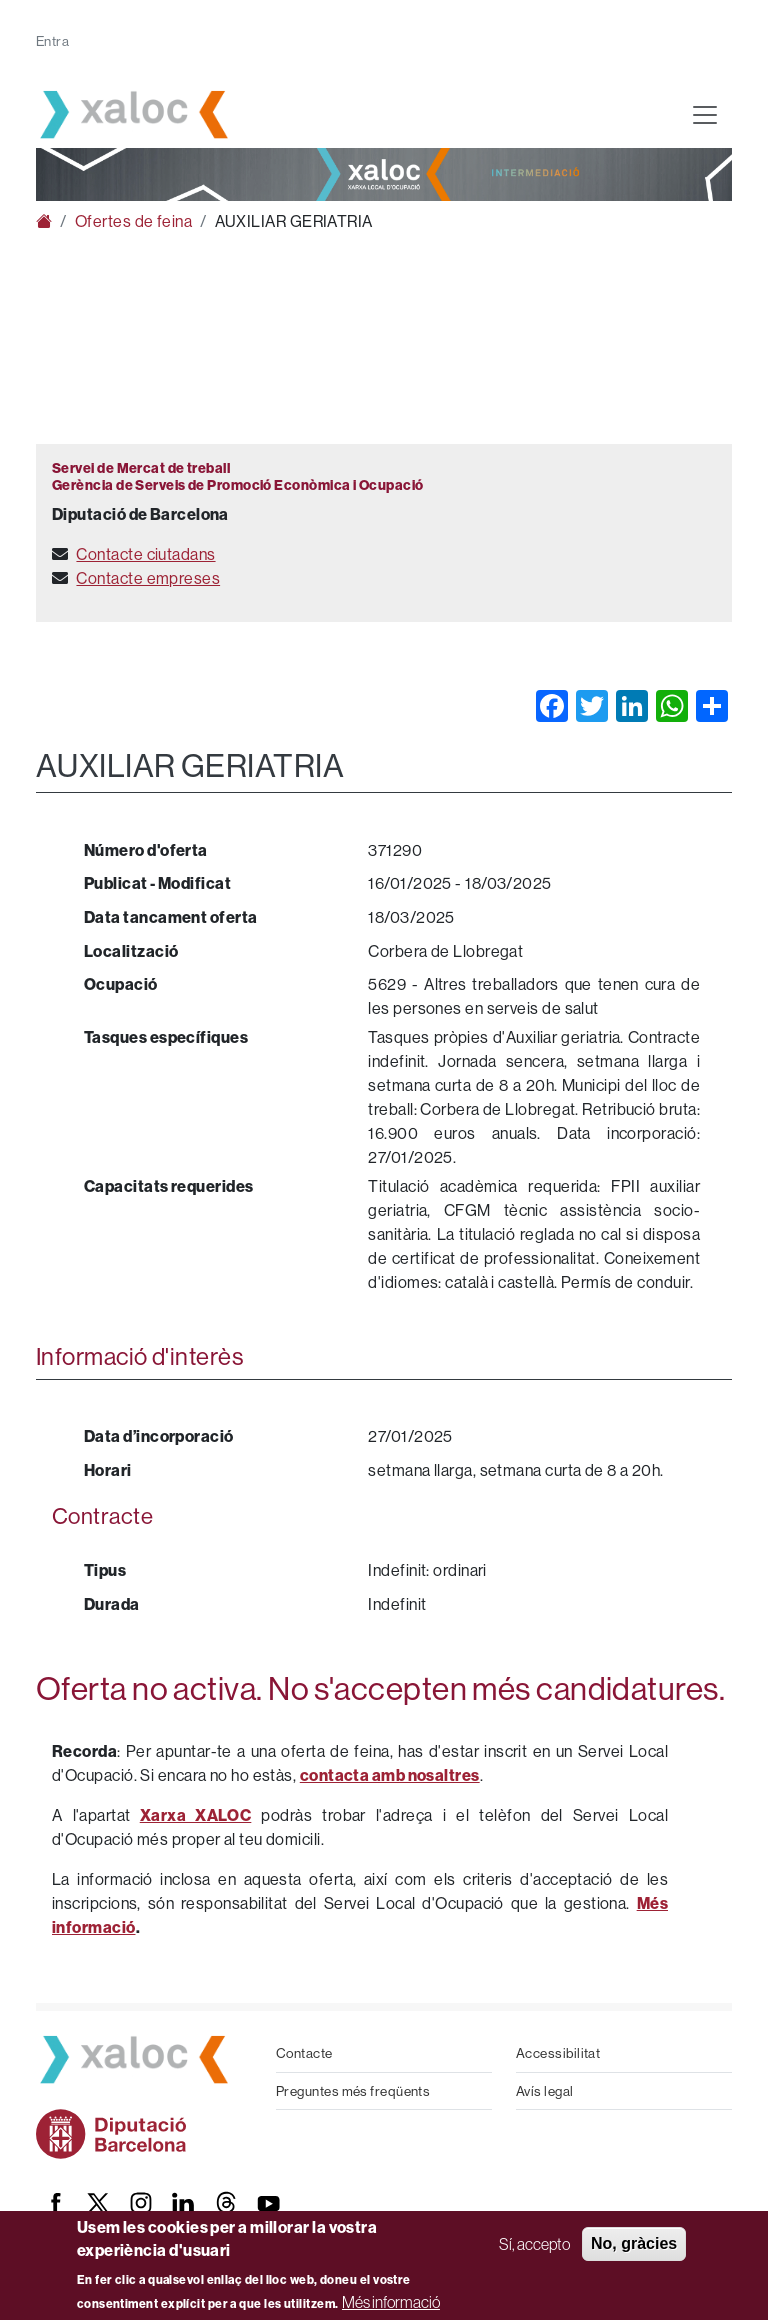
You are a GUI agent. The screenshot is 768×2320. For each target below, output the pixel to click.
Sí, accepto (534, 2244)
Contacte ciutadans (145, 554)
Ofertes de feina (133, 221)
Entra (52, 41)
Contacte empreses (148, 578)
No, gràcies (634, 2243)
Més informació (391, 2302)
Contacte (304, 2053)
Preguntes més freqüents (353, 2091)
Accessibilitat (558, 2053)
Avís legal (545, 2091)
